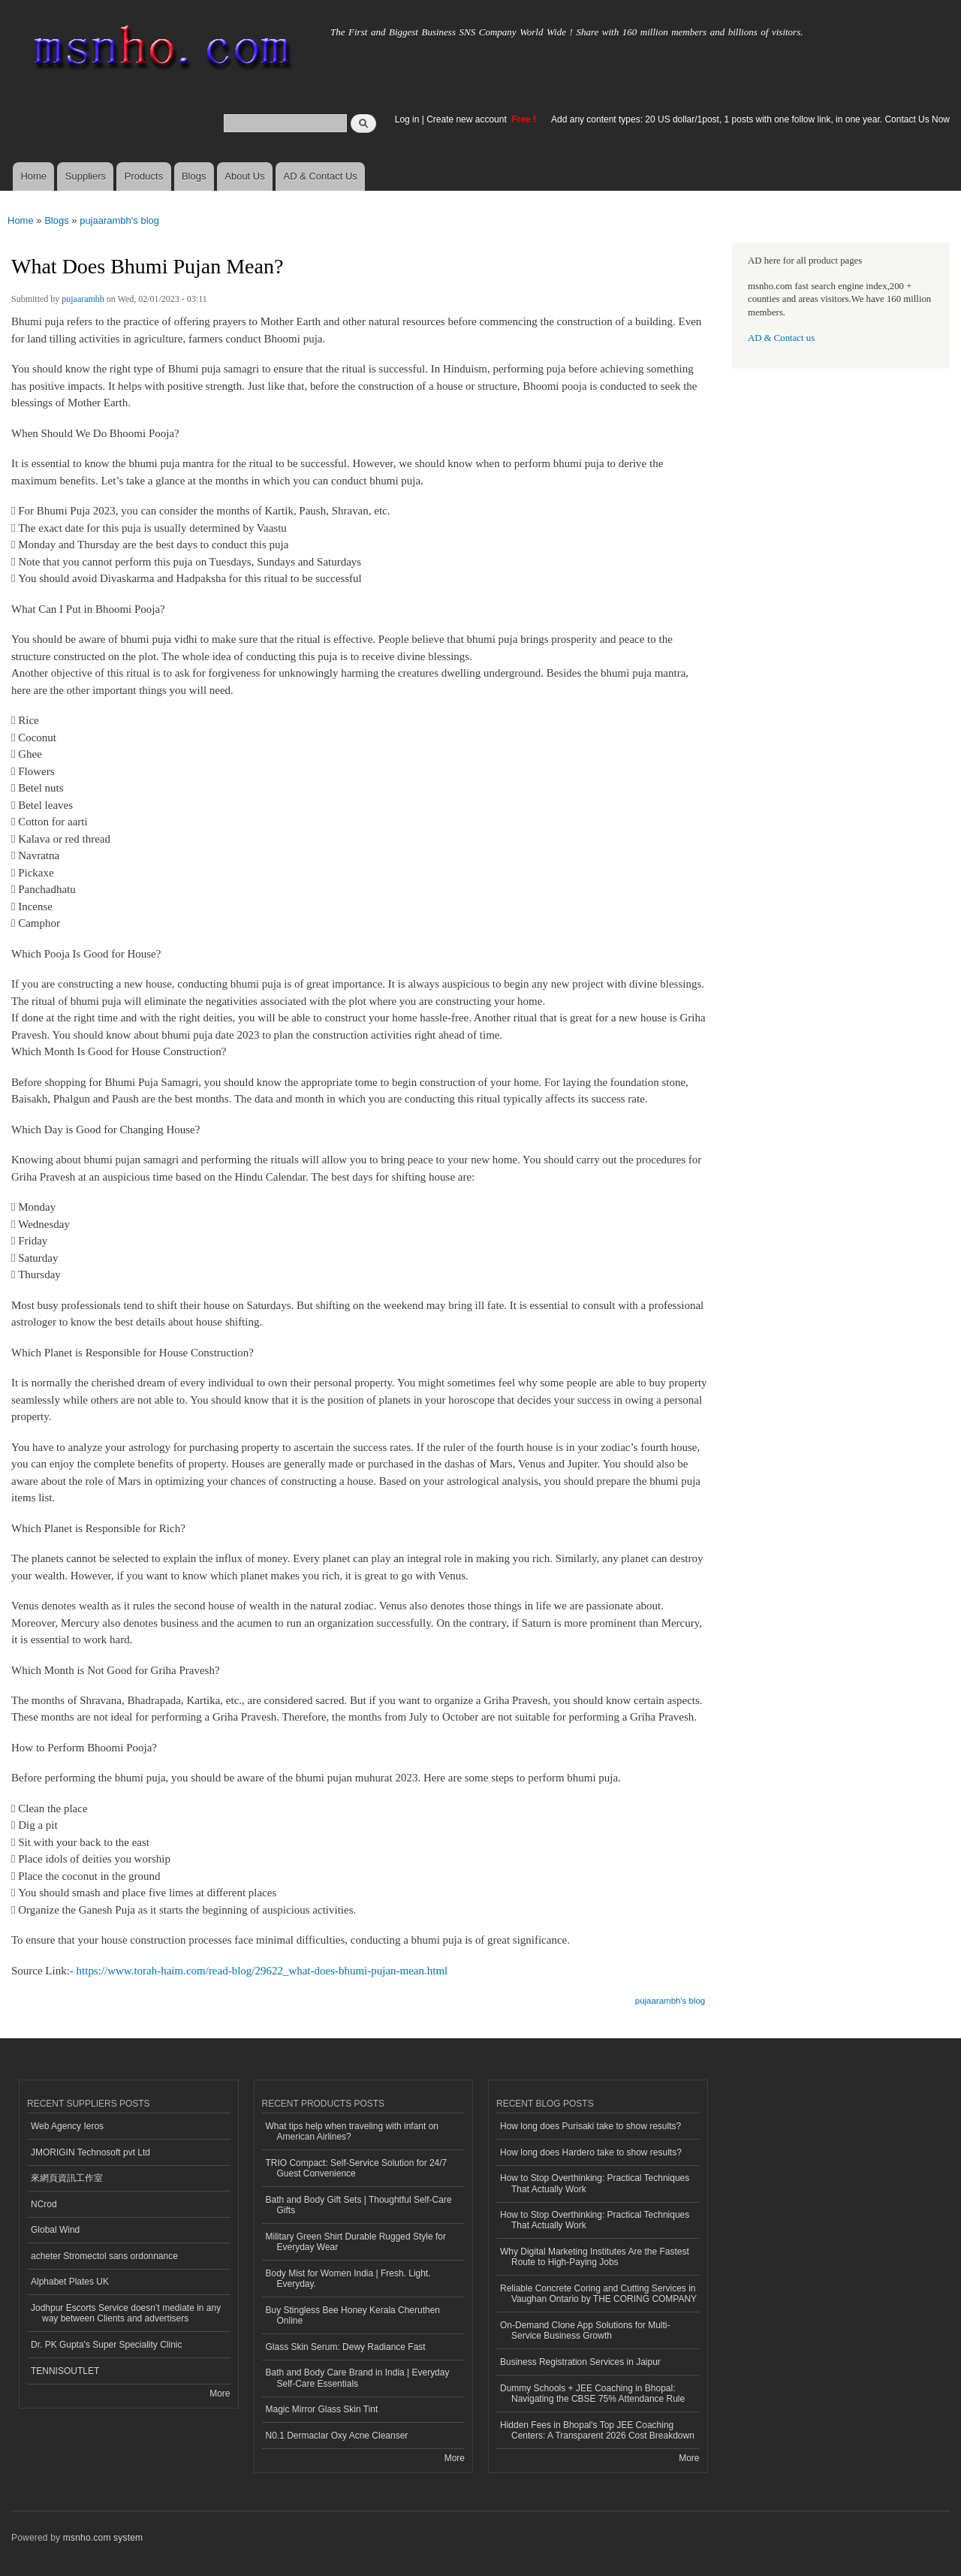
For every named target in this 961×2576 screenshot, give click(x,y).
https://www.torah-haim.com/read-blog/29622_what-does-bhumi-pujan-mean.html (262, 1971)
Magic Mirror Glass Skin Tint (322, 2409)
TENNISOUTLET (65, 2371)
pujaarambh (83, 299)
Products (144, 176)
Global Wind (55, 2230)
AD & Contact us (781, 338)
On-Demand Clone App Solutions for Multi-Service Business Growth (585, 2330)
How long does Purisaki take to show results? (590, 2126)
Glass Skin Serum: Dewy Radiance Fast (346, 2347)
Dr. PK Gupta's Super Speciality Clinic (106, 2344)
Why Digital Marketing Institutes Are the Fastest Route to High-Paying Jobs (594, 2256)
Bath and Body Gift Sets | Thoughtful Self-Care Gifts (359, 2205)
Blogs (194, 176)
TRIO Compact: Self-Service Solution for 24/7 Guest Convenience (356, 2168)
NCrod (44, 2204)
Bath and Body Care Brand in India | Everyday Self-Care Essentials (358, 2377)
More (219, 2393)
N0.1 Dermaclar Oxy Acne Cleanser (337, 2435)
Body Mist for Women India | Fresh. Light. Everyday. (348, 2278)
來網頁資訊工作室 (67, 2178)
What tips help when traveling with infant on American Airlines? (352, 2131)
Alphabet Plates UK (70, 2281)
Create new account (467, 119)
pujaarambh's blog (119, 220)
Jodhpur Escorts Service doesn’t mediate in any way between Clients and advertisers (126, 2313)
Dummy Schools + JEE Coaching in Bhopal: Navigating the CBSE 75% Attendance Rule (592, 2393)
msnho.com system (103, 2537)
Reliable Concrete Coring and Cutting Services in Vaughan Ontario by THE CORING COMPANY (598, 2293)
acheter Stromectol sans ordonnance (104, 2256)
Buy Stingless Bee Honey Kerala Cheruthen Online (353, 2315)
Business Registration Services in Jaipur (580, 2362)
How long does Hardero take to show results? (591, 2152)
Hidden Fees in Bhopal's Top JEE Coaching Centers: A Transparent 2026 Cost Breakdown (597, 2430)
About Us (244, 176)
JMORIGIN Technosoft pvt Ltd (90, 2152)
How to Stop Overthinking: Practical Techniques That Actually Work (594, 2183)
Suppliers (85, 176)
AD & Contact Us (320, 176)
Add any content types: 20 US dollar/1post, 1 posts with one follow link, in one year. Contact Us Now (750, 119)
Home (33, 176)
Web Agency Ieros (67, 2126)
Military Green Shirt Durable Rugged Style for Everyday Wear (356, 2241)
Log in (407, 119)
